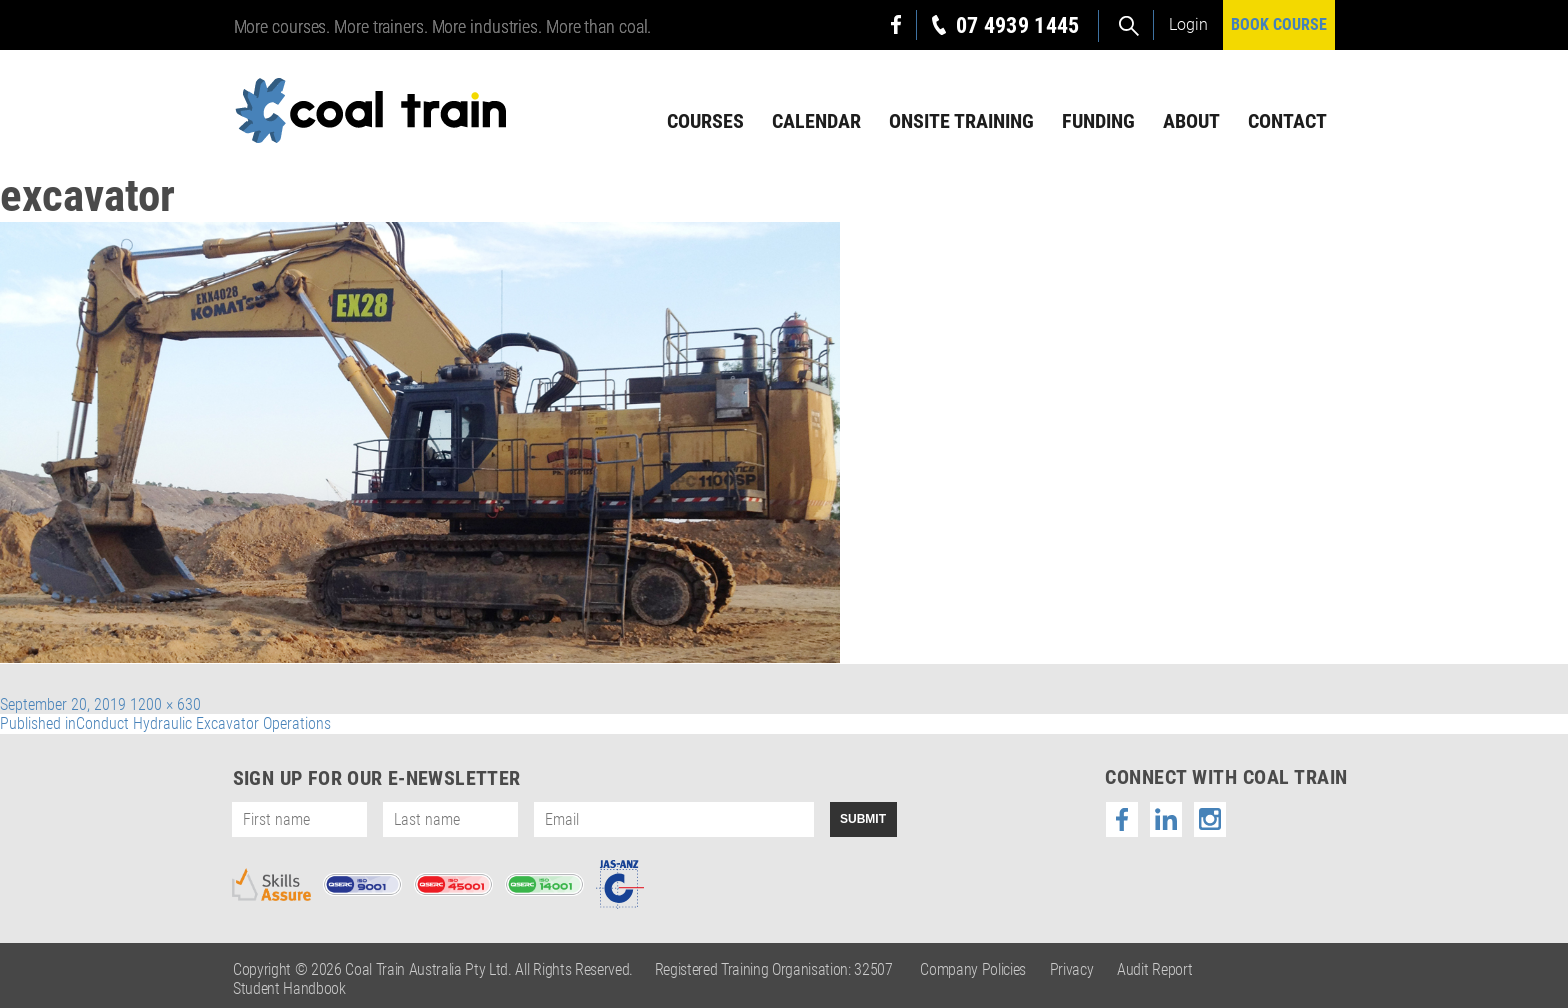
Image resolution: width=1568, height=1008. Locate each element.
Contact (1287, 121)
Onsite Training (961, 121)
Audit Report (1154, 969)
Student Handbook (289, 988)
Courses (705, 121)
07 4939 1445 (1018, 25)
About (1191, 121)
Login (1188, 24)
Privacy (1072, 969)
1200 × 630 (165, 704)
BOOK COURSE (1279, 24)
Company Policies (973, 969)
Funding (1098, 121)
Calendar (816, 121)
